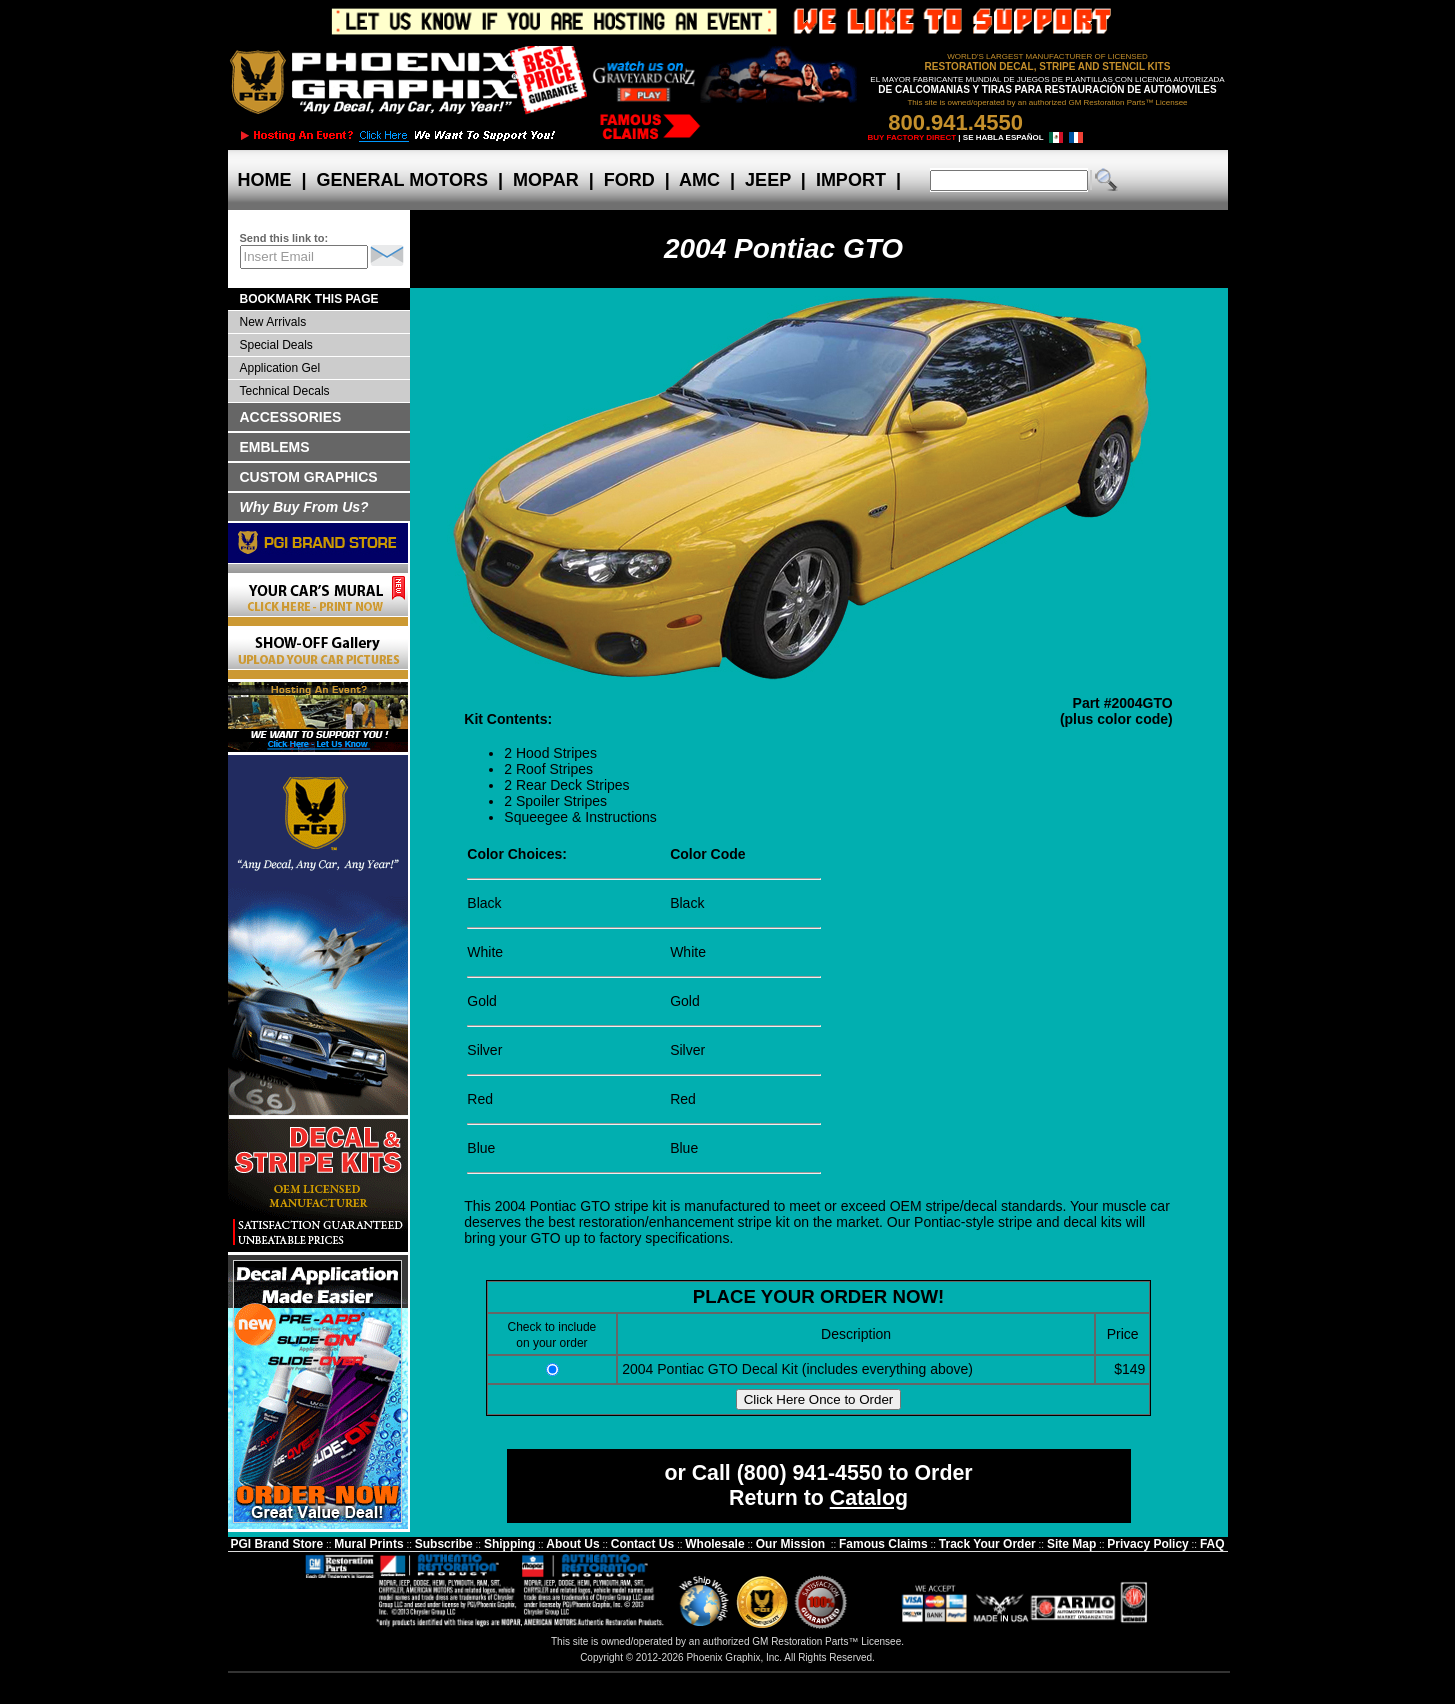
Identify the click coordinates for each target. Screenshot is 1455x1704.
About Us (572, 1544)
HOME (265, 180)
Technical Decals (285, 391)
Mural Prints (368, 1544)
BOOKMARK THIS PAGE (309, 299)
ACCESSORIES (291, 417)
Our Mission (790, 1544)
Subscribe (444, 1544)
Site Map (1071, 1544)
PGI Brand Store (276, 1544)
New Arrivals (273, 322)
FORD (629, 180)
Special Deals (276, 345)
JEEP (768, 180)
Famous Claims (883, 1544)
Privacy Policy (1147, 1544)
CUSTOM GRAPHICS (309, 477)
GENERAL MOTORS (402, 180)
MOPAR (546, 180)
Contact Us (642, 1544)
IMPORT (851, 180)
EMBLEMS (275, 447)
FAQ (1212, 1544)
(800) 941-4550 (810, 1473)
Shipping (509, 1544)
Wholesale (714, 1544)
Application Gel (280, 368)
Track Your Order (987, 1544)
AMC (700, 180)
